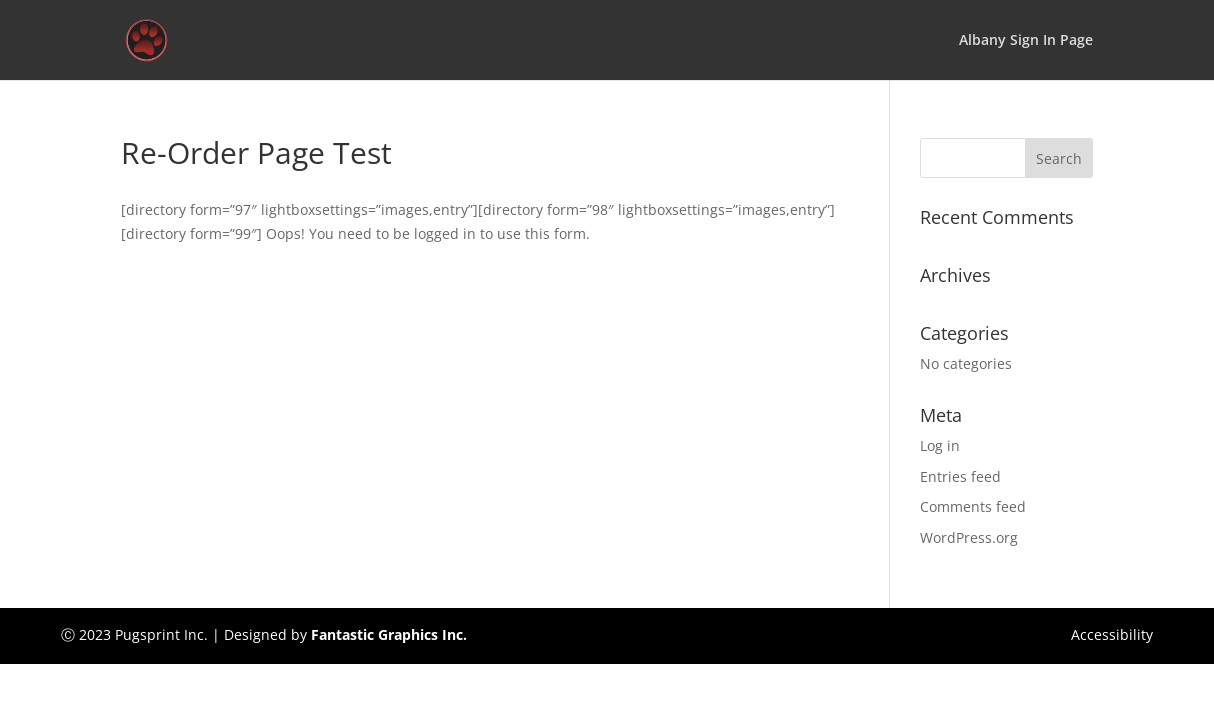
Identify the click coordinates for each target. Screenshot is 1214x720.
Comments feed (973, 506)
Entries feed (960, 476)
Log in (940, 445)
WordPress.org (969, 537)
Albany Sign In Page (1026, 41)
